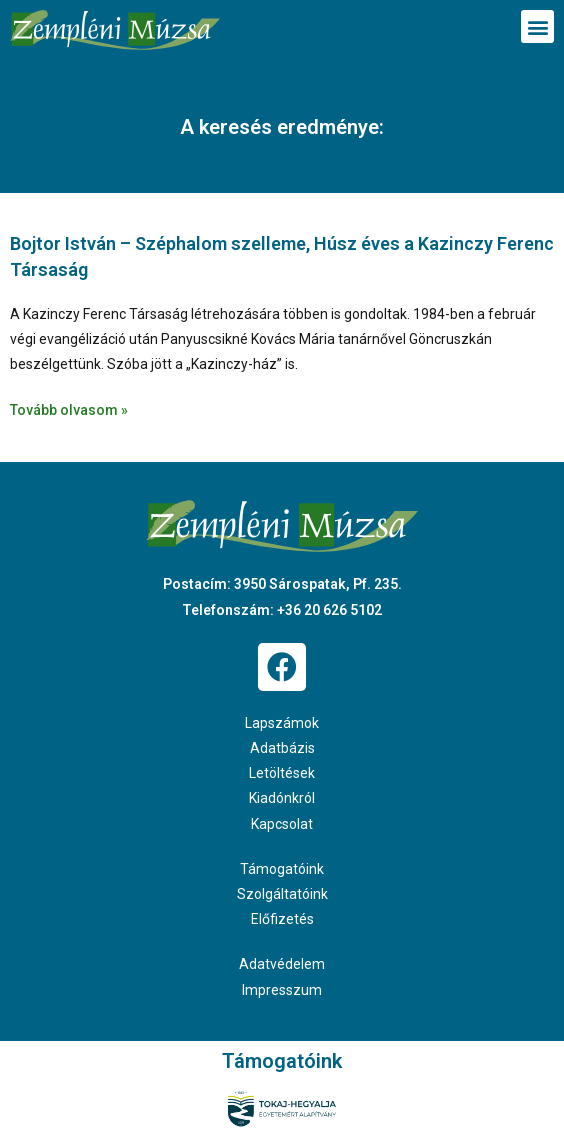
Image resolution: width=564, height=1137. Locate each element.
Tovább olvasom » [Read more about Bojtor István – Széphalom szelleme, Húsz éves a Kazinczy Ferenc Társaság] (69, 410)
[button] (537, 26)
